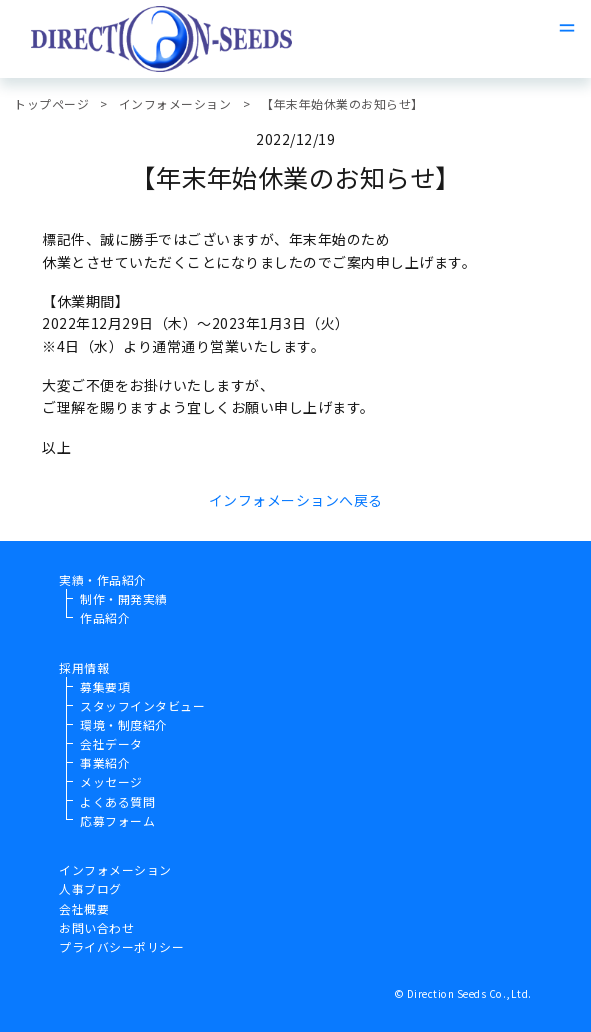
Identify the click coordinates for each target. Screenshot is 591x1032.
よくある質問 (117, 801)
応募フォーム (117, 820)
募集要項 (105, 686)
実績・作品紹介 (103, 579)
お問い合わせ (96, 927)
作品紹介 (105, 617)
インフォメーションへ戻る (296, 500)
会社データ (111, 743)
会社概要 (84, 908)
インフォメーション (115, 869)
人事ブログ (90, 888)
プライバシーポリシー (121, 946)
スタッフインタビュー (142, 705)
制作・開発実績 (124, 598)
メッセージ (111, 781)
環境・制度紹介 (124, 724)
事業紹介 (105, 762)
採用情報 (84, 667)
